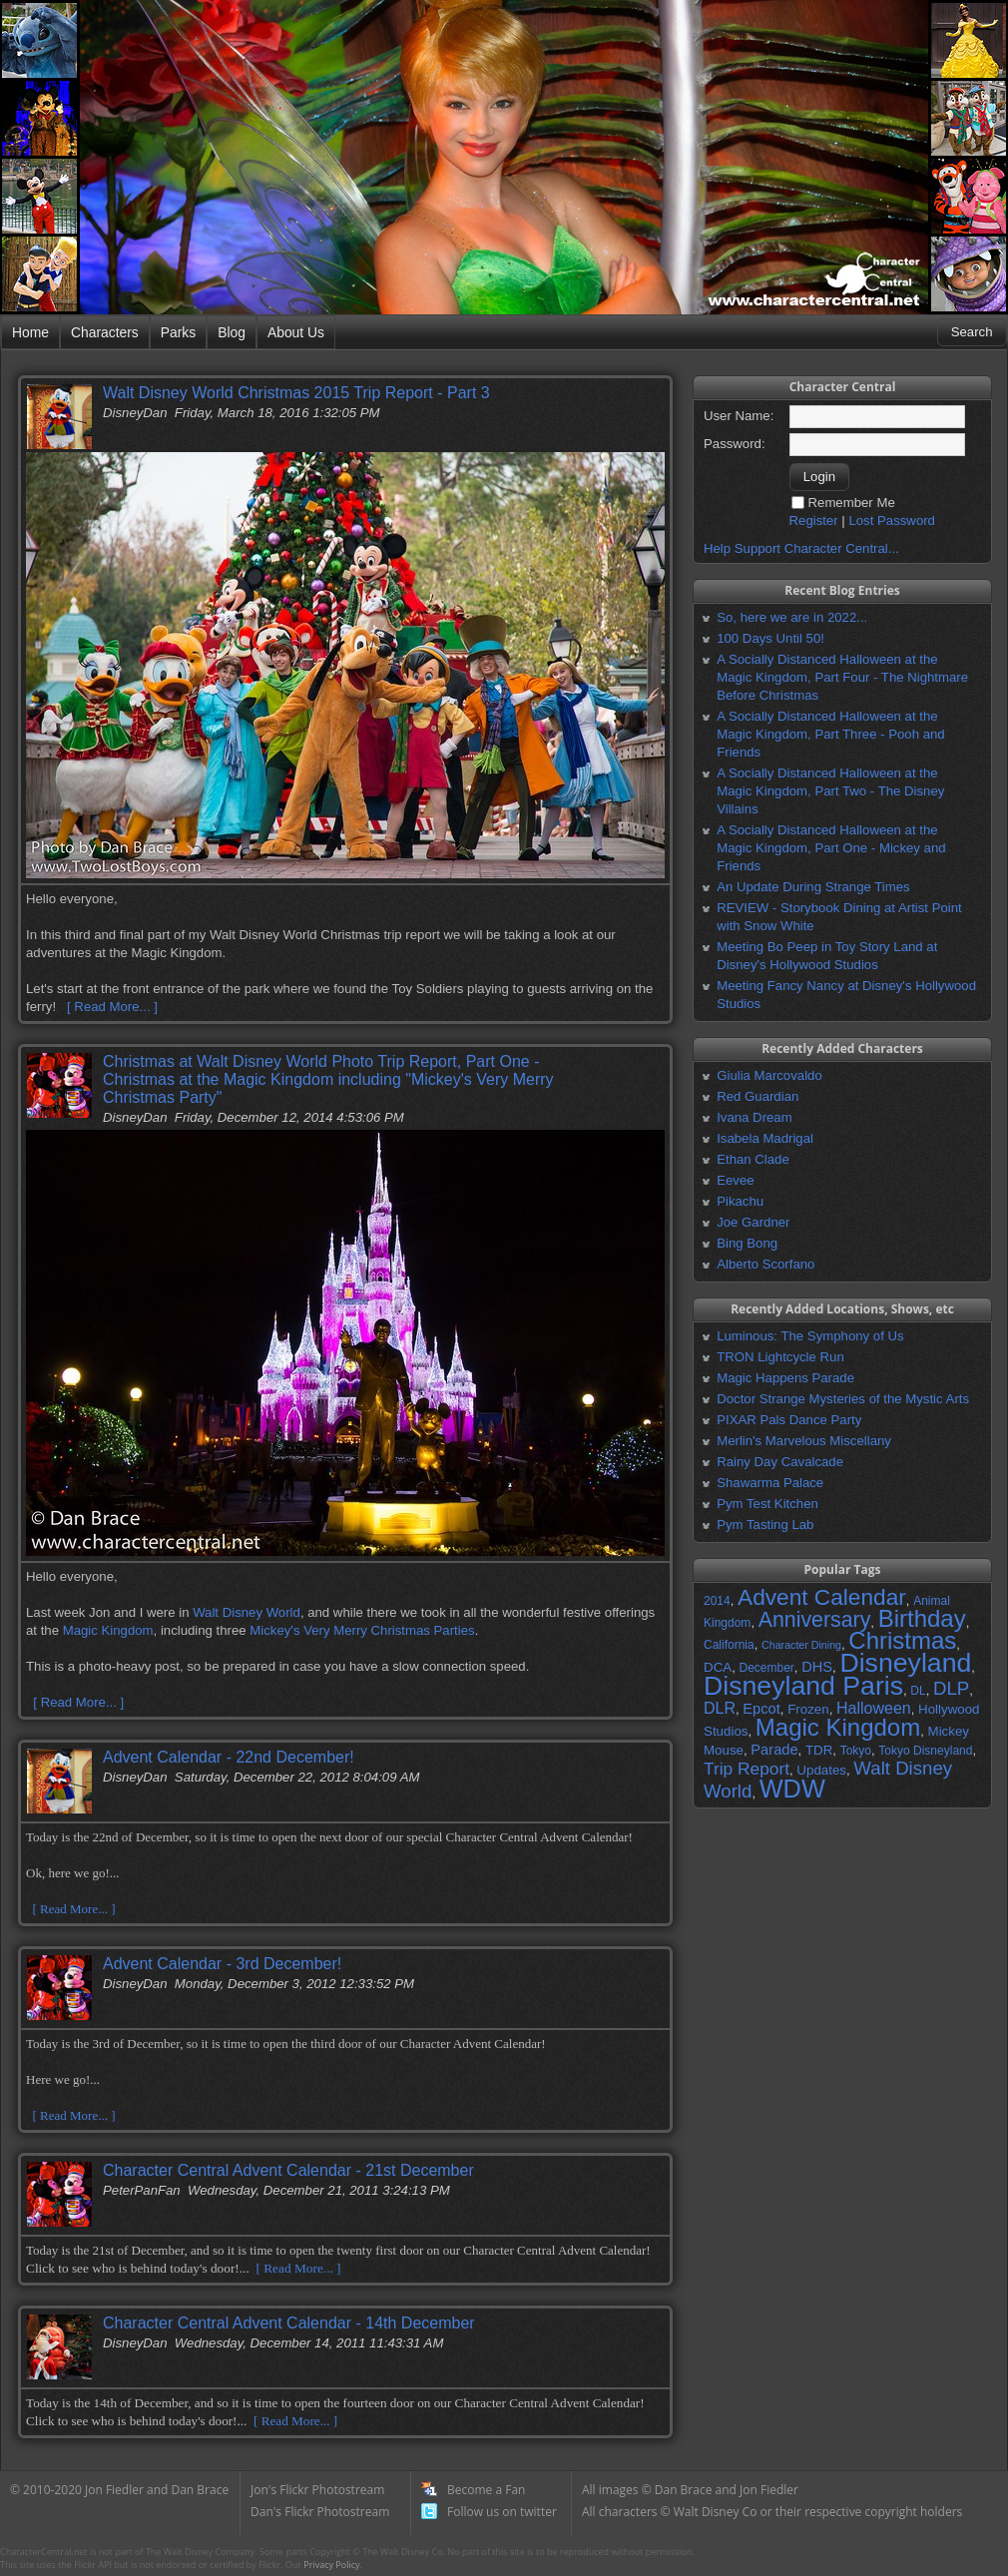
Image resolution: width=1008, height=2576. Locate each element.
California (729, 1645)
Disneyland (905, 1663)
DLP (951, 1688)
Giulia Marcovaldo (769, 1075)
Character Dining (801, 1645)
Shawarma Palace (770, 1482)
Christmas (902, 1640)
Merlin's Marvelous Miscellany (804, 1440)
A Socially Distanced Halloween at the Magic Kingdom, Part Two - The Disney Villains (830, 791)
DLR (720, 1708)
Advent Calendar (822, 1597)
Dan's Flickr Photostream (320, 2511)
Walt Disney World (246, 1612)
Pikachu (740, 1201)
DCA (718, 1667)
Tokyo (855, 1751)
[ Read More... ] (112, 1006)
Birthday (922, 1618)
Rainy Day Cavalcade (780, 1461)
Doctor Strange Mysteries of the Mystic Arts (843, 1398)
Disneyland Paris (803, 1686)
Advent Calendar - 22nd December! (228, 1757)
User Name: (738, 415)
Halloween (873, 1708)
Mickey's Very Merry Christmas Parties (362, 1630)
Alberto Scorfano (765, 1264)
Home (30, 332)
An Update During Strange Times (813, 886)
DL (917, 1691)
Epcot (761, 1709)
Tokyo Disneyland (925, 1751)
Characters (105, 332)
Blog (232, 332)
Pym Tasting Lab (765, 1524)
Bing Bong (747, 1243)
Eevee (735, 1180)
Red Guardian (757, 1096)
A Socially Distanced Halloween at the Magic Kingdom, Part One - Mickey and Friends (831, 847)
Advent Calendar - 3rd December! (222, 1963)
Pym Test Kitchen (767, 1503)
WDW (792, 1789)
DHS (816, 1667)
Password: (734, 443)
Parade (774, 1750)
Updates (821, 1770)
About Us (295, 332)
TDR (818, 1750)
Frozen (807, 1709)
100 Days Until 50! (770, 638)
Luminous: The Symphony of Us (810, 1335)
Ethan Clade (753, 1159)
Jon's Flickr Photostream (317, 2489)
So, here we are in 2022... (792, 617)
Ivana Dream (754, 1117)
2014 (717, 1601)
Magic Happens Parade (785, 1377)
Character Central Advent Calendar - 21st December (288, 2170)
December (766, 1668)
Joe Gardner (753, 1222)
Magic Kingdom (108, 1630)
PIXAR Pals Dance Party (789, 1419)
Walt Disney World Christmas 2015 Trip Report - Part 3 (296, 392)
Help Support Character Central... (801, 548)
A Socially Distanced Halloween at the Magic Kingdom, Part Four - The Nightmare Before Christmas (842, 677)
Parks (178, 332)
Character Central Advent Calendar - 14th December (289, 2323)
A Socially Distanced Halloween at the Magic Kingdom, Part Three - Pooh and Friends (830, 734)
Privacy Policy (331, 2564)
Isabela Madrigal (765, 1138)
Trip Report (746, 1769)
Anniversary (814, 1620)
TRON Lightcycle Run (780, 1356)
